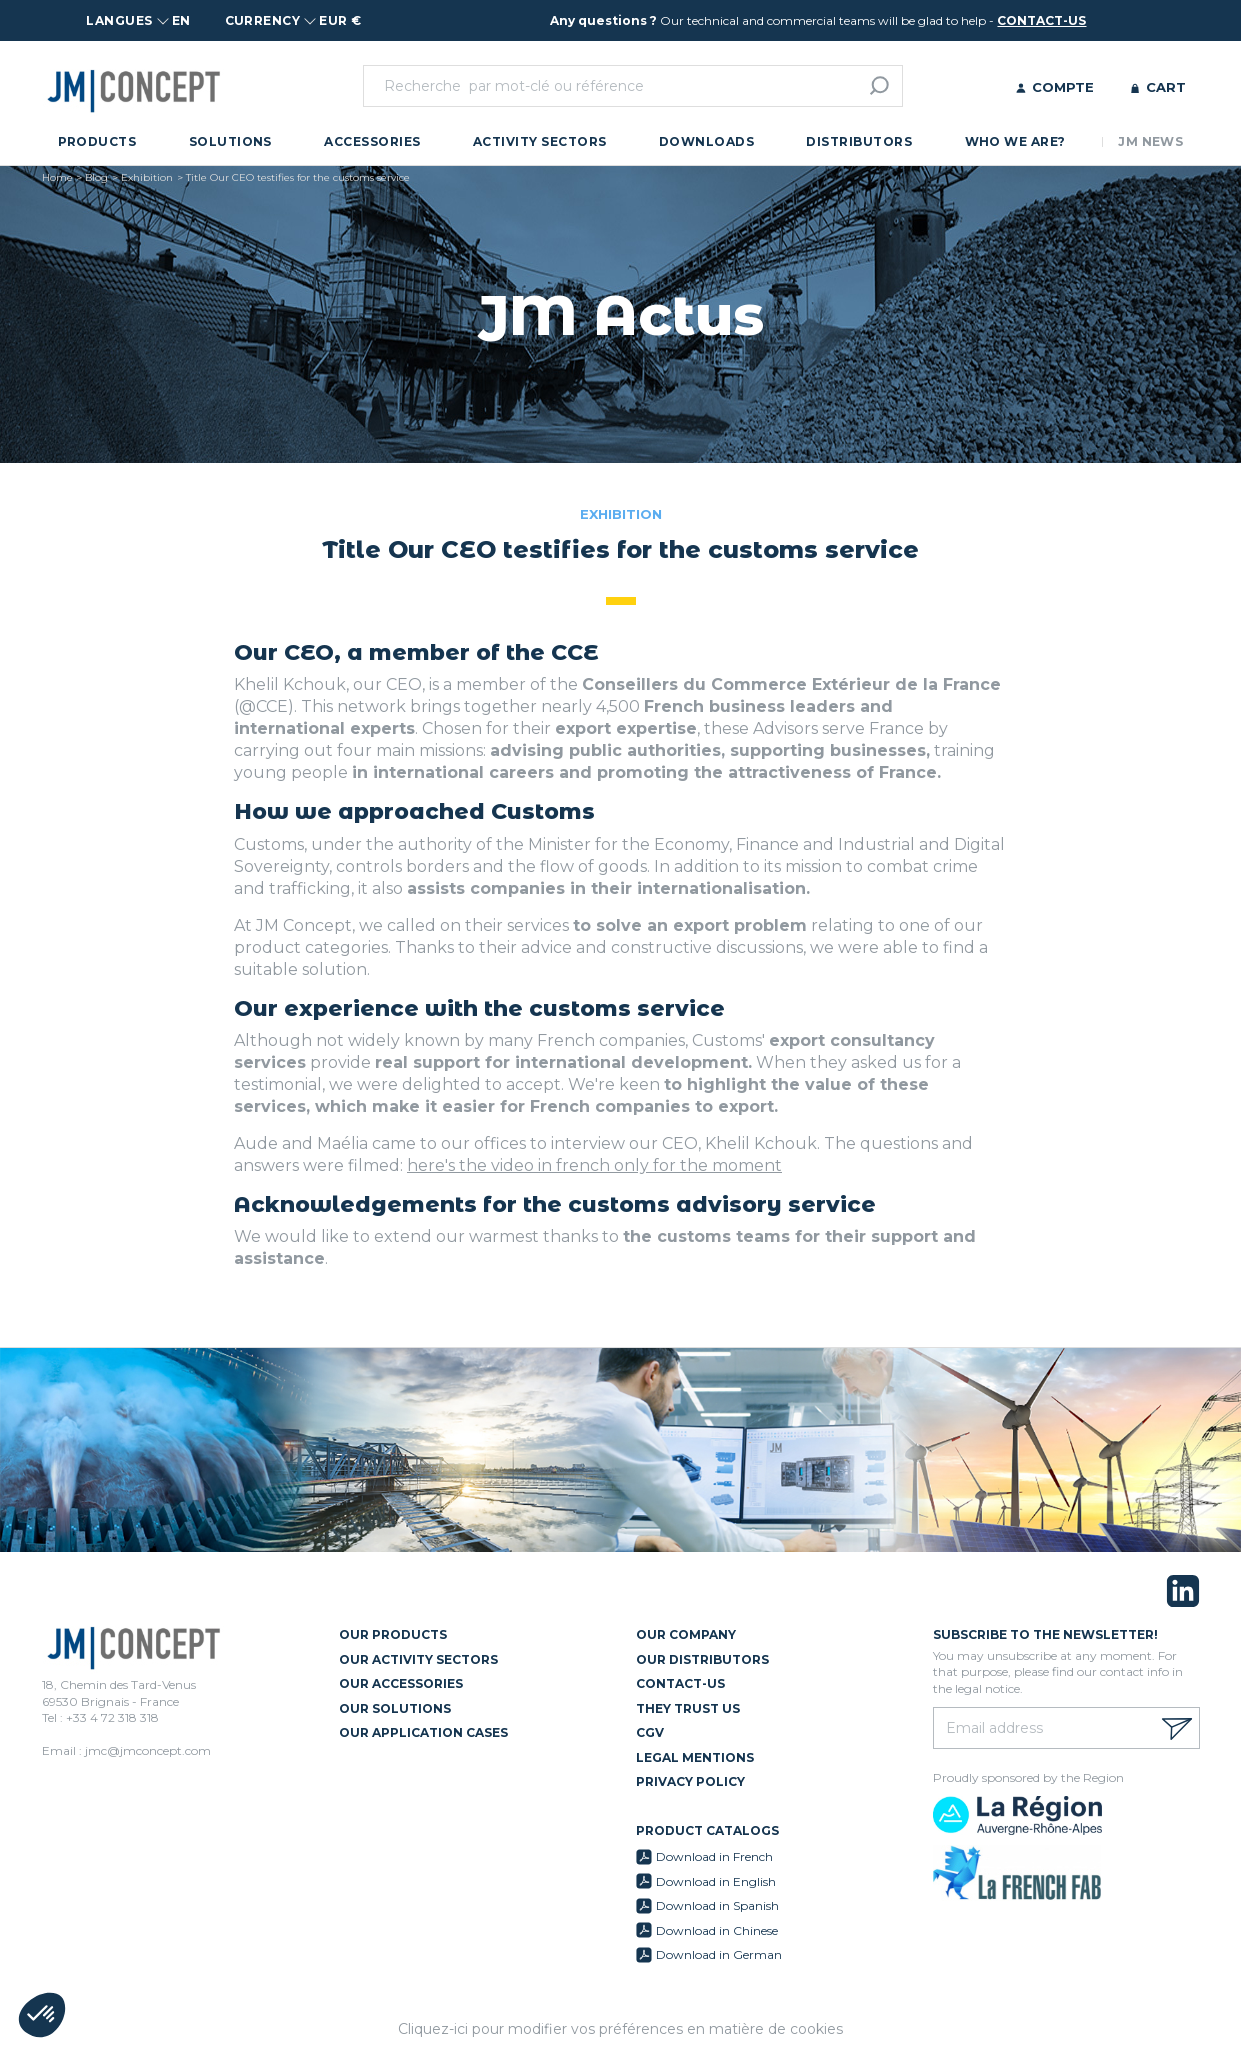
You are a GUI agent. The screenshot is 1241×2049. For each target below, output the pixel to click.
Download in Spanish (717, 1905)
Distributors (859, 141)
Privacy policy (690, 1781)
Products (97, 141)
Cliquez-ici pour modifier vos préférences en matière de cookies (620, 2029)
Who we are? (1015, 141)
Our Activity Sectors (418, 1659)
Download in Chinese (717, 1930)
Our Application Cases (423, 1732)
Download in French (714, 1856)
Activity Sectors (540, 141)
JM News (1150, 141)
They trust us (688, 1708)
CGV (650, 1732)
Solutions (230, 141)
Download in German (719, 1954)
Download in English (716, 1881)
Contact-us (680, 1683)
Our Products (393, 1634)
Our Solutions (395, 1708)
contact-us (1041, 20)
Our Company (686, 1634)
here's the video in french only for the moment (594, 1165)
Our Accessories (401, 1683)
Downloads (706, 141)
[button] (42, 2015)
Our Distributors (702, 1659)
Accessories (372, 141)
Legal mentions (695, 1757)
